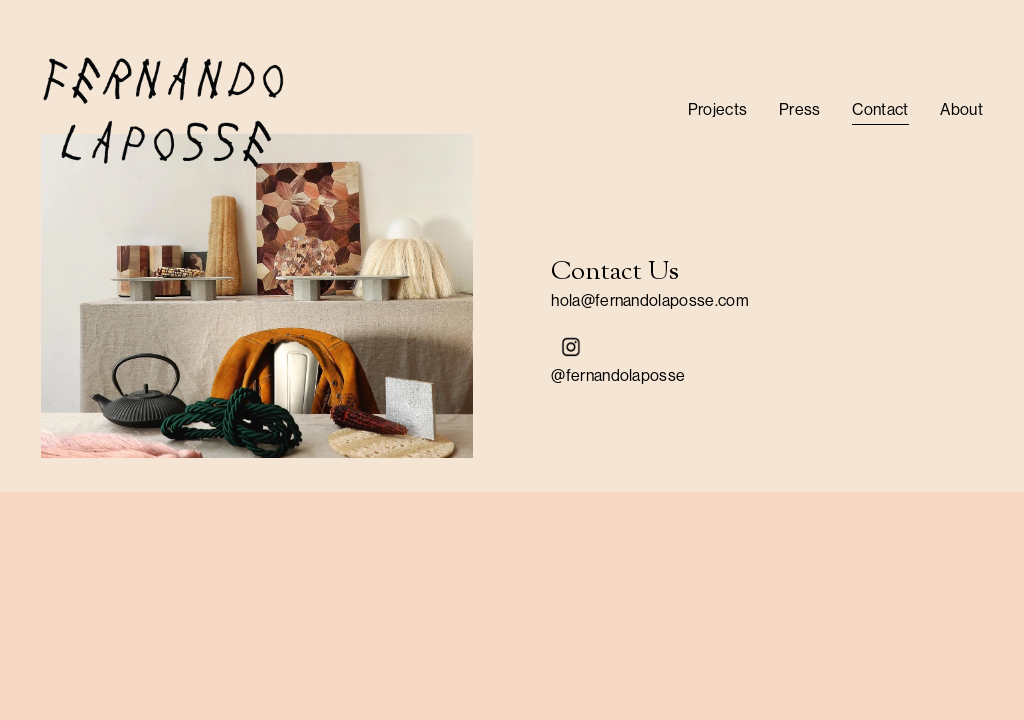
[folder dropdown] (718, 110)
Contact (880, 109)
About (961, 109)
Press (800, 109)
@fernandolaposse (618, 375)
